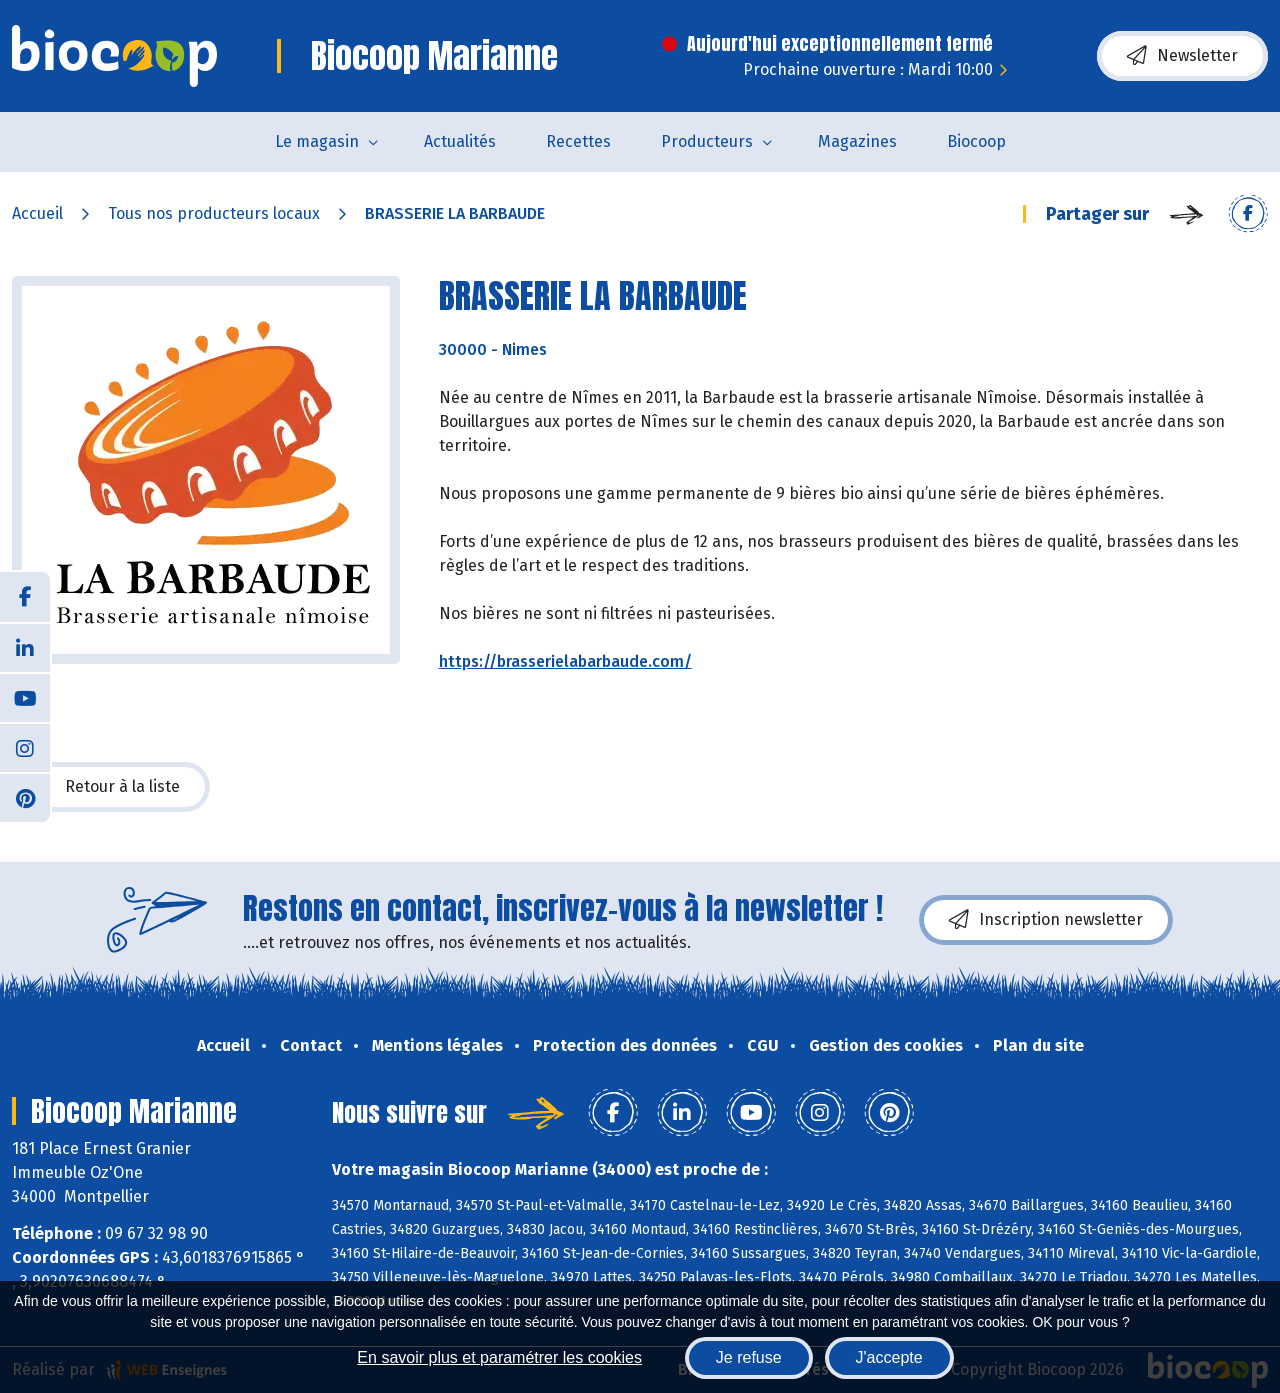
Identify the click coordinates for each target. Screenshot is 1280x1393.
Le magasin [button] (317, 141)
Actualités (460, 141)
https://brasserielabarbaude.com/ (565, 661)
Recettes (578, 141)
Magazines (857, 141)
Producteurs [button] (707, 141)
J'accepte (889, 1357)
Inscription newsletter (1046, 920)
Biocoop (976, 141)
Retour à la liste (111, 787)
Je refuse (749, 1357)
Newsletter (1182, 56)
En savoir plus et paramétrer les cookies (499, 1357)
